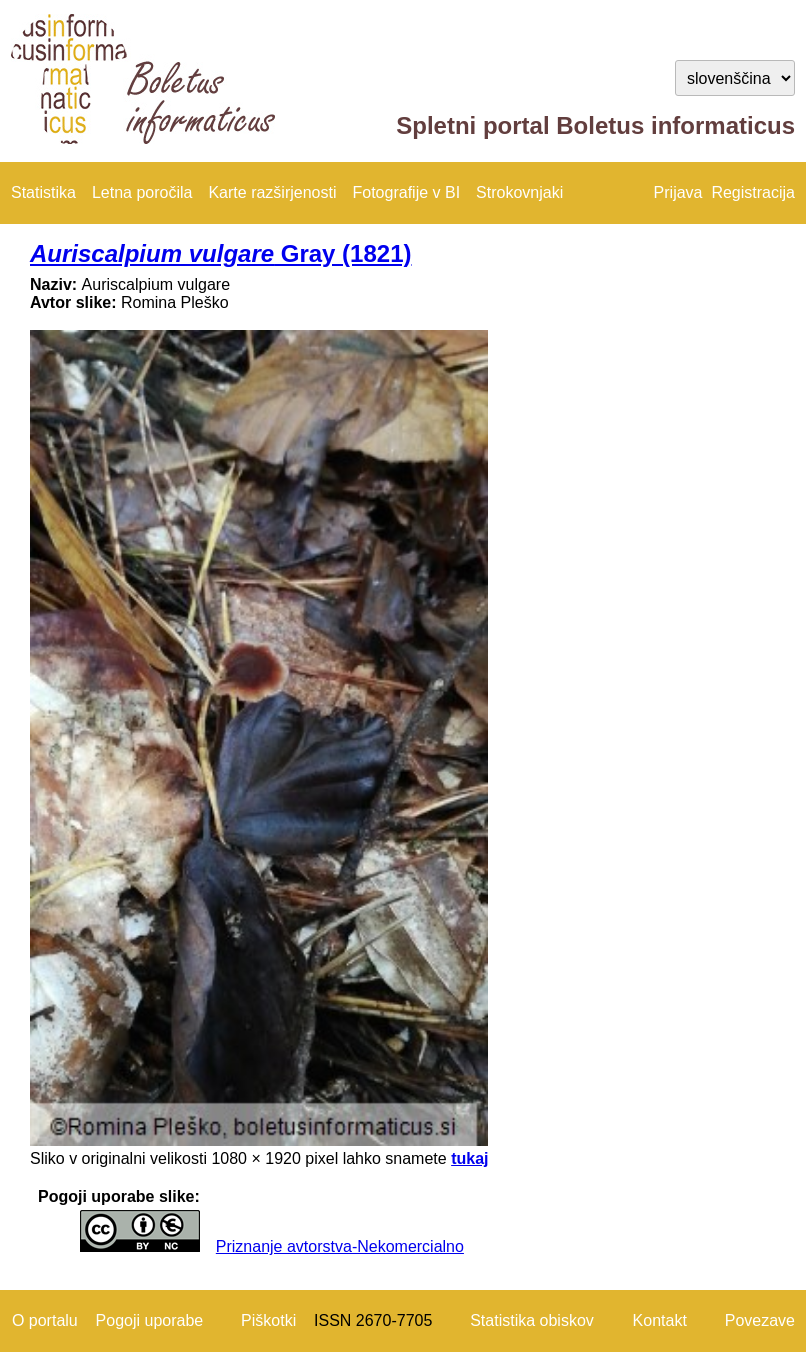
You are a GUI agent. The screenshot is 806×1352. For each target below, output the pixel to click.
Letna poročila (142, 192)
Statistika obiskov (532, 1320)
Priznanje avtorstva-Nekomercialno (340, 1246)
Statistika (43, 192)
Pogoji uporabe (150, 1320)
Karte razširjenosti (272, 192)
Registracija (753, 192)
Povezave (760, 1320)
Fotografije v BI (406, 192)
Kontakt (660, 1320)
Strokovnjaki (519, 192)
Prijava (678, 192)
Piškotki (268, 1320)
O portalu (45, 1320)
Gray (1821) (221, 253)
